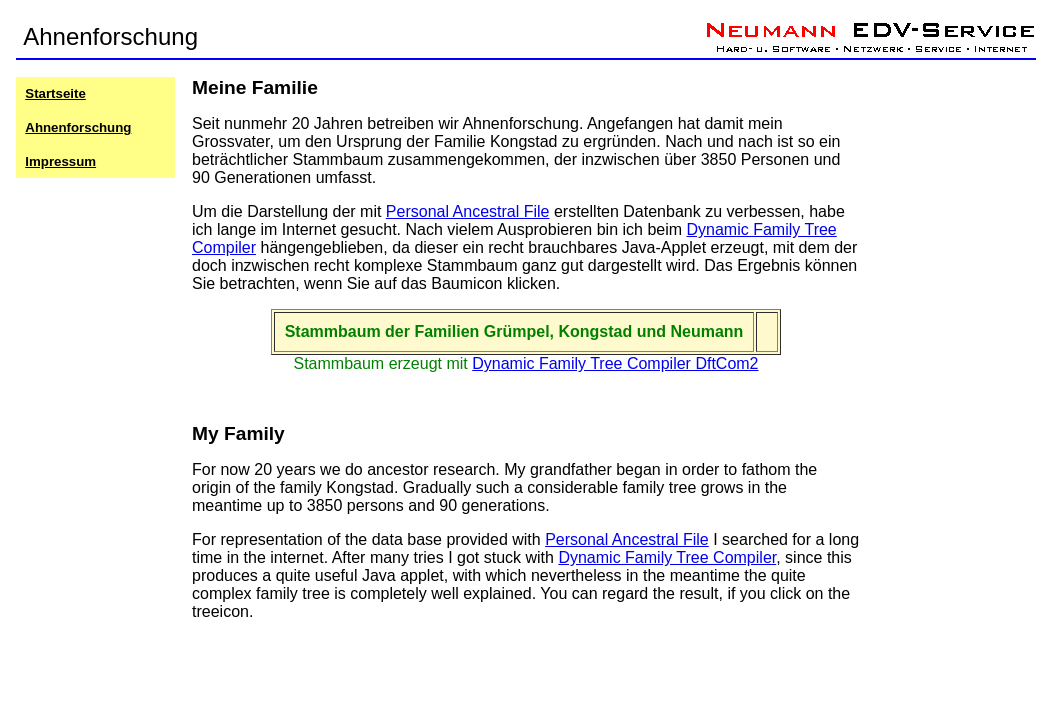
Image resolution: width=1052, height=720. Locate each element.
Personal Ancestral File (468, 211)
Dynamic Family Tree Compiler (667, 557)
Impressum (60, 161)
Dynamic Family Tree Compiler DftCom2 (615, 363)
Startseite (55, 93)
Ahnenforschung (78, 127)
